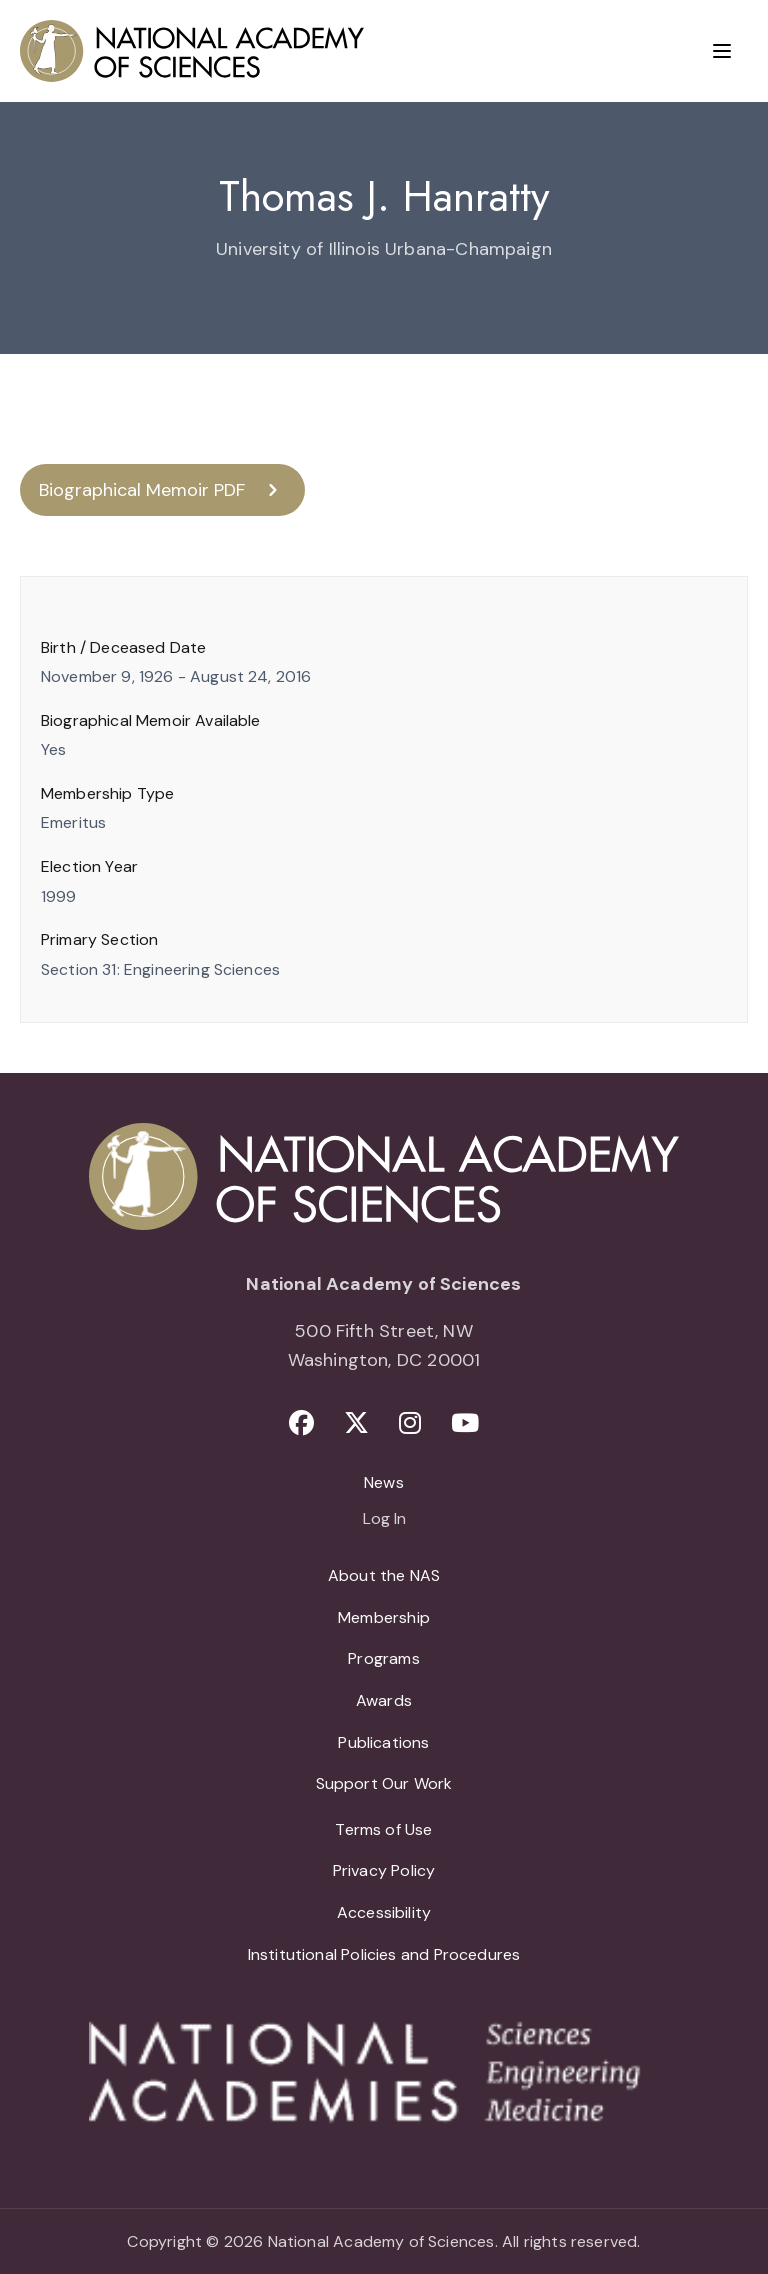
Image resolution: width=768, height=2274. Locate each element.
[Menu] (722, 51)
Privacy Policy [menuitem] (384, 1870)
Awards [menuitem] (384, 1700)
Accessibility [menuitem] (384, 1912)
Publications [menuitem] (383, 1742)
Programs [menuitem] (383, 1658)
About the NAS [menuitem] (384, 1575)
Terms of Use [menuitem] (383, 1829)
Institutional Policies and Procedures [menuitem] (384, 1954)
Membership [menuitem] (384, 1617)
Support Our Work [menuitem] (384, 1783)
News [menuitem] (384, 1482)
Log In (384, 1520)
